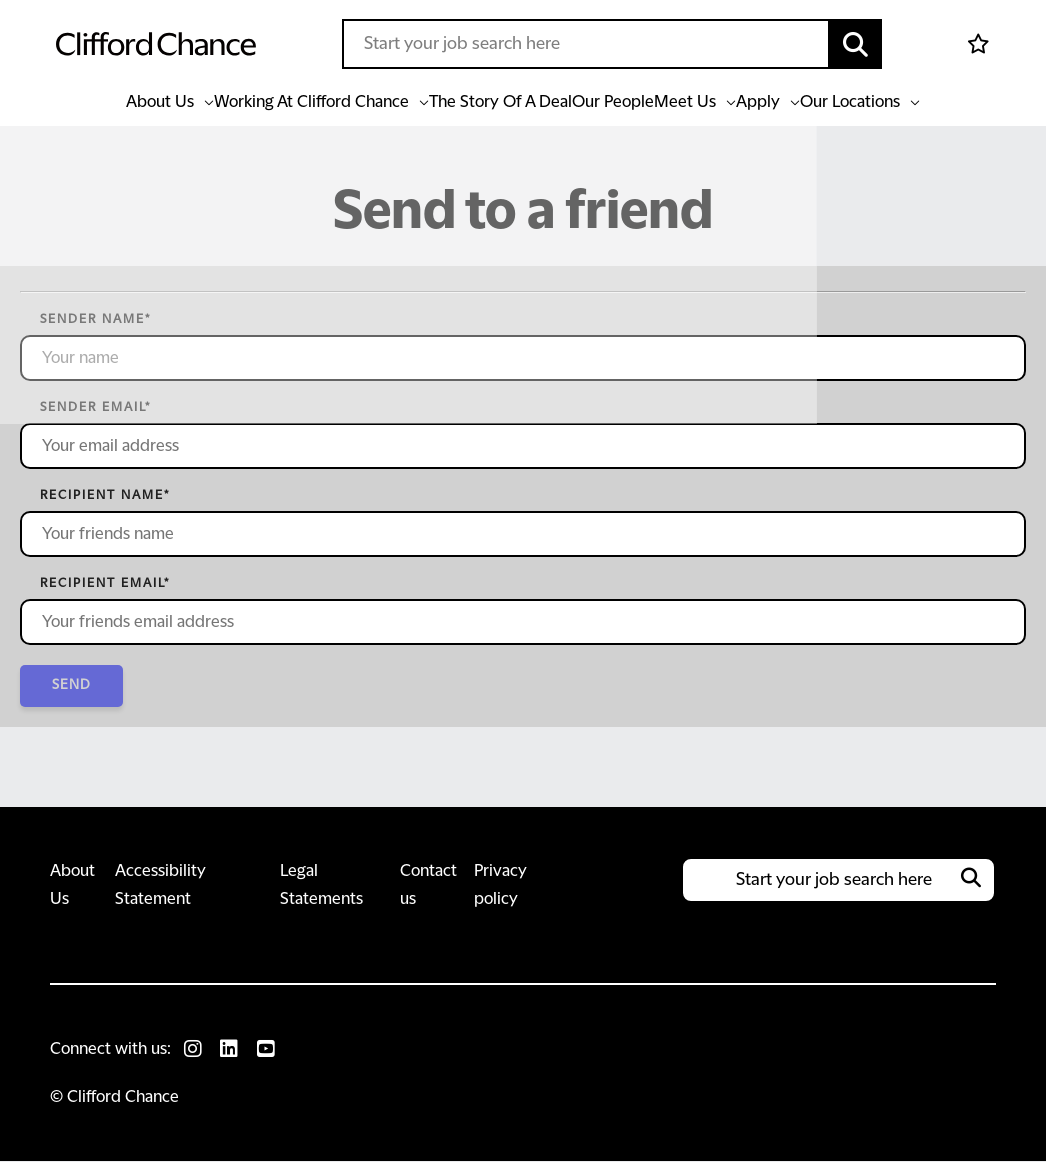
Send (74, 686)
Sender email (95, 407)
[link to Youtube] (271, 1050)
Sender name (95, 319)
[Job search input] (586, 44)
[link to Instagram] (195, 1050)
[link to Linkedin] (233, 1050)
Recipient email (105, 583)
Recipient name (105, 495)
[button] (856, 44)
